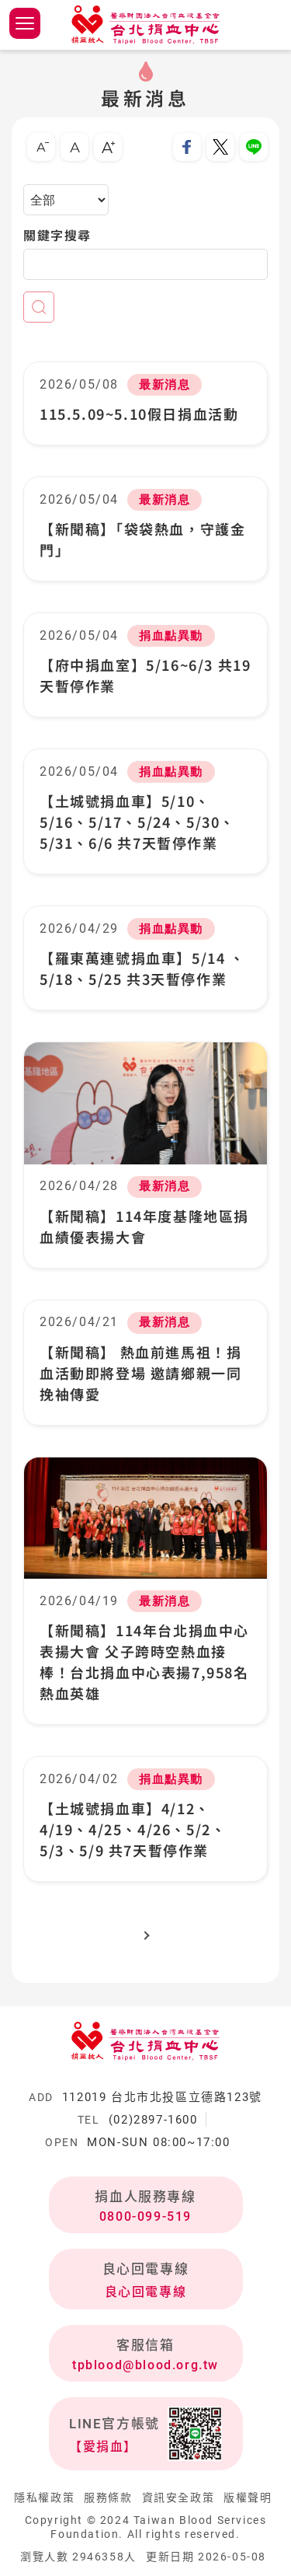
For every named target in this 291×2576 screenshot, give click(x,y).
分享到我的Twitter (220, 147)
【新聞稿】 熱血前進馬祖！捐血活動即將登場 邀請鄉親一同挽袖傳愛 (140, 1373)
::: (17, 122)
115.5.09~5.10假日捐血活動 (139, 413)
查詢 (38, 307)
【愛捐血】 (103, 2446)
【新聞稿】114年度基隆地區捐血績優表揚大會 (144, 1226)
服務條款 (108, 2497)
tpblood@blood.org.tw (145, 2365)
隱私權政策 (44, 2497)
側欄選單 (25, 23)
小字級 (41, 147)
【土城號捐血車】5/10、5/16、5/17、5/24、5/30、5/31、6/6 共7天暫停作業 (137, 822)
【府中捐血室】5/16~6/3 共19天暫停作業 (145, 675)
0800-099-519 (145, 2216)
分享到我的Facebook (187, 147)
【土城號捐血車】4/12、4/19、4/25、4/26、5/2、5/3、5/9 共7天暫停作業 (133, 1829)
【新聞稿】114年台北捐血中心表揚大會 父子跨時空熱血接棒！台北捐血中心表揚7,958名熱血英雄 (144, 1661)
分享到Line (254, 147)
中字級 (74, 147)
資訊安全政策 (178, 2497)
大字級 (108, 147)
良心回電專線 (146, 2292)
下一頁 (145, 1934)
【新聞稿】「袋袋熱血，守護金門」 (142, 539)
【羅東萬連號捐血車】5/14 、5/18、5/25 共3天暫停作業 (142, 968)
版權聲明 (247, 2497)
